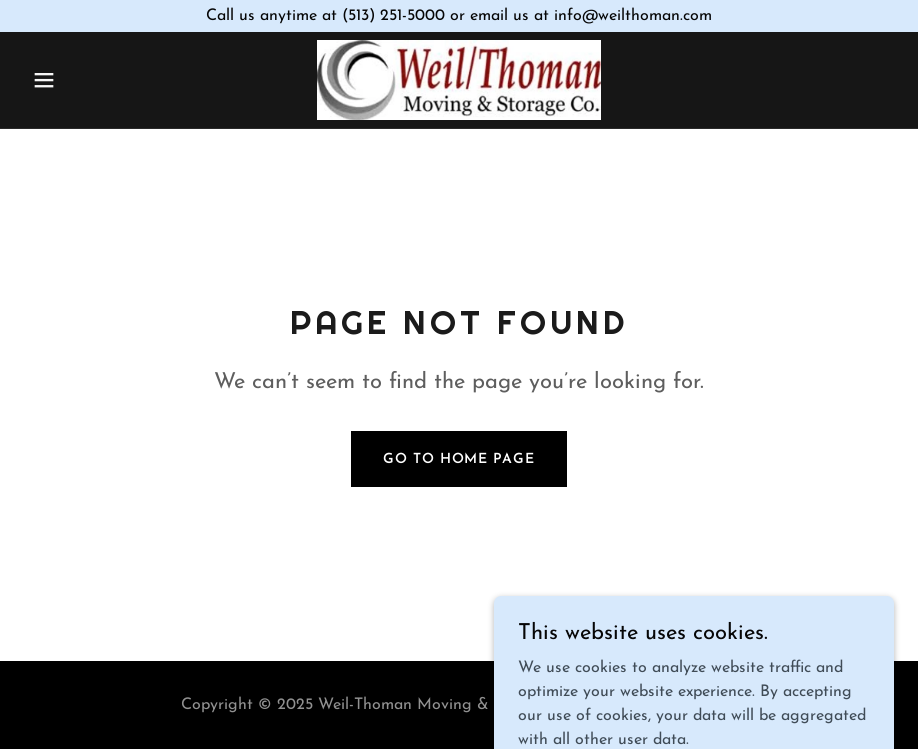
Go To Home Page (458, 459)
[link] (459, 80)
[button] (89, 80)
